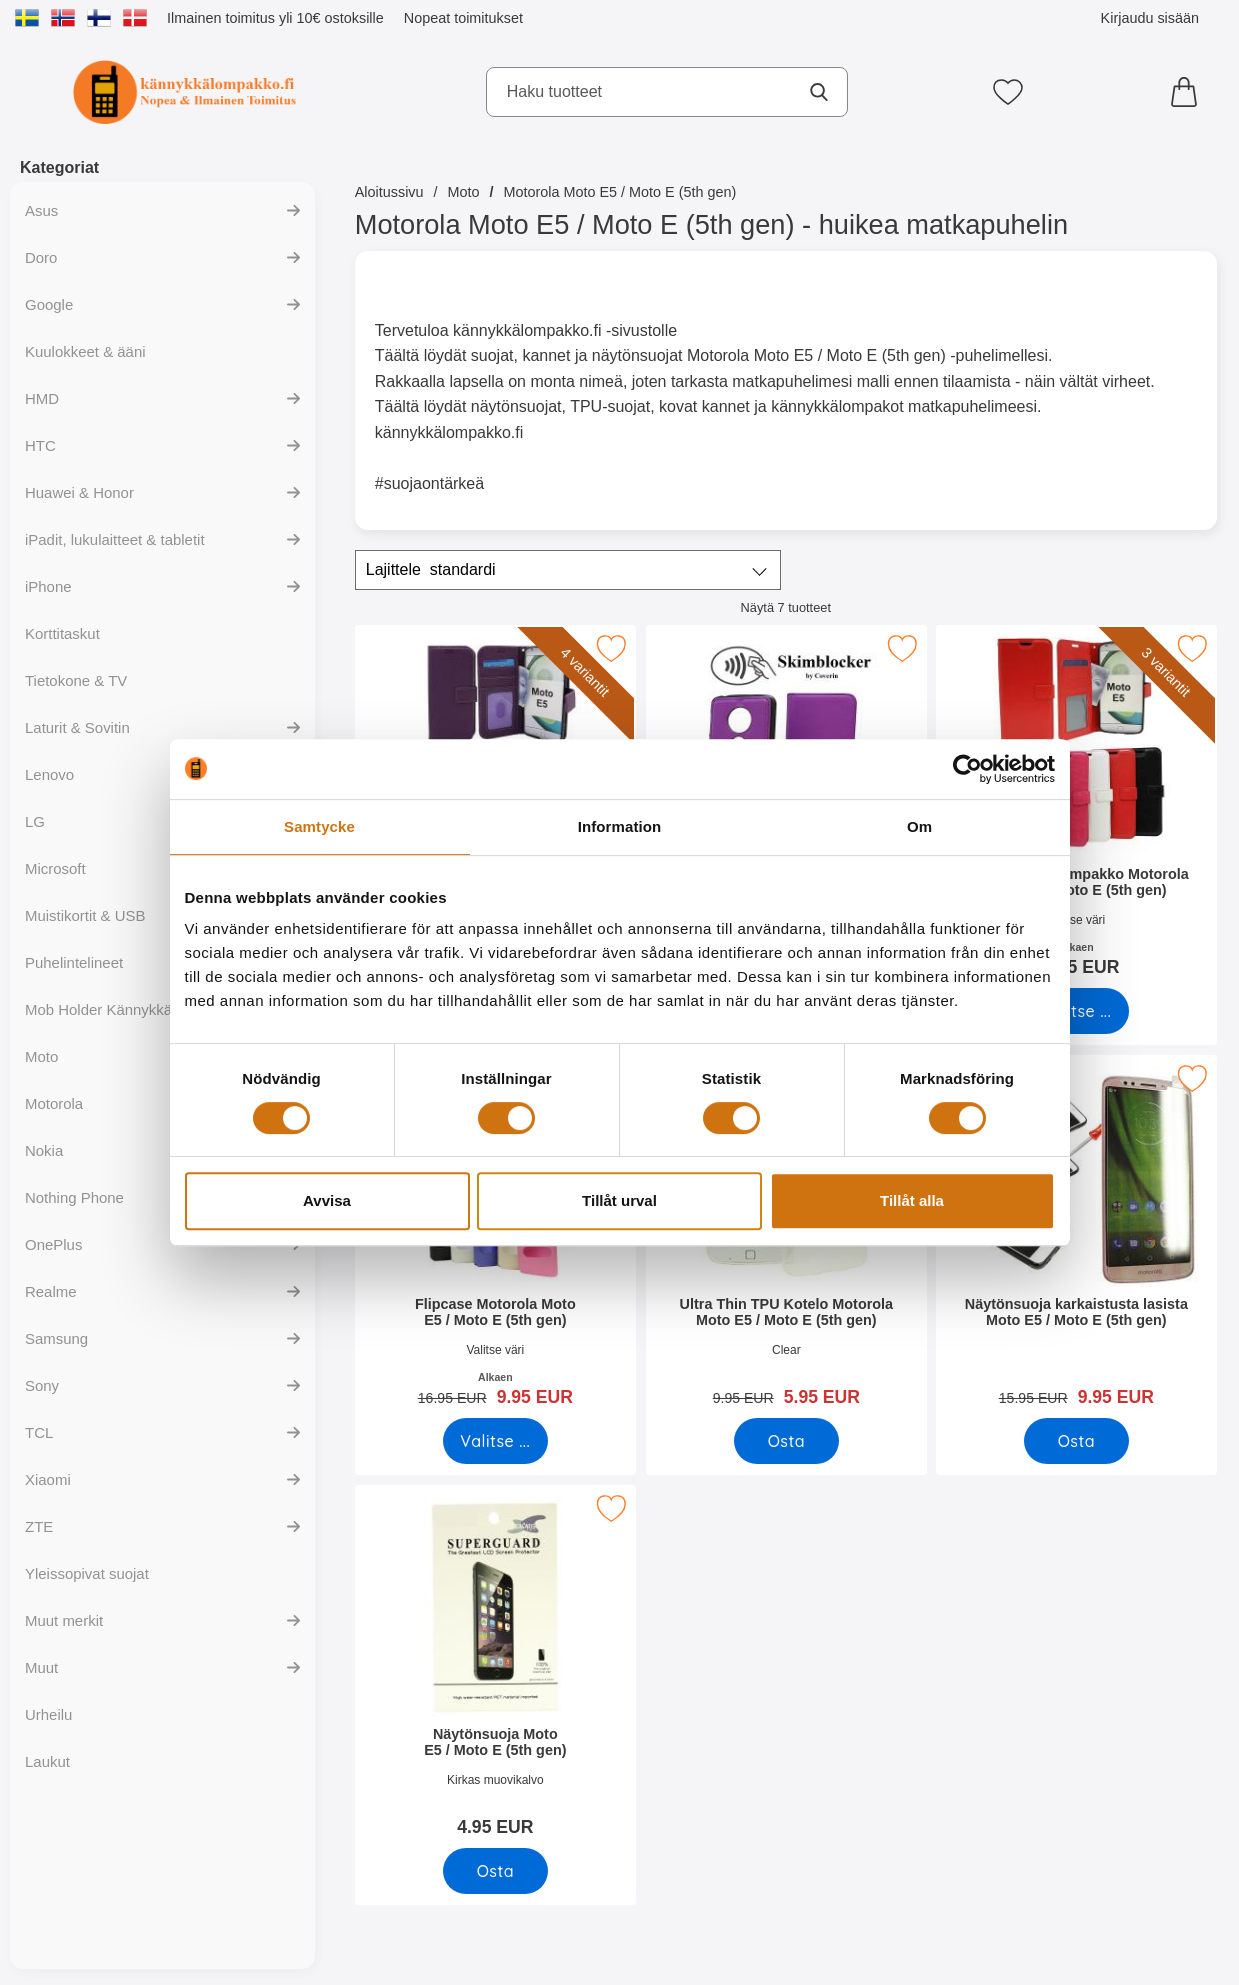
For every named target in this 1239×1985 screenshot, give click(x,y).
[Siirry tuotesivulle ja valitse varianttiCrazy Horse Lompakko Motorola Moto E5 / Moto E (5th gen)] (1076, 1011)
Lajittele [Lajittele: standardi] (431, 570)
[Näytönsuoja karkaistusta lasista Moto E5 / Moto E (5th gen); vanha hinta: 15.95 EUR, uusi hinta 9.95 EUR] (1076, 1237)
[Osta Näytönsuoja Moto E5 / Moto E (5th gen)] (495, 1871)
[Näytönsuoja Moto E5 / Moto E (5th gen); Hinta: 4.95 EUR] (495, 1667)
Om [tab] (919, 826)
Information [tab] (620, 826)
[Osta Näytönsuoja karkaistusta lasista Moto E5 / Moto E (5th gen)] (1076, 1441)
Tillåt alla (912, 1200)
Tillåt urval (619, 1200)
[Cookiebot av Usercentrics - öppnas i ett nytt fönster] (967, 769)
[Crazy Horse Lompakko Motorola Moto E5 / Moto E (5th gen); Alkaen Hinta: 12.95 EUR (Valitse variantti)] (1076, 807)
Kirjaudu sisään (1150, 18)
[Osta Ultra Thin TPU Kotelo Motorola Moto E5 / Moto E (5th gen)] (785, 1441)
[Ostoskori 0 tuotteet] (1189, 92)
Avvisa (327, 1200)
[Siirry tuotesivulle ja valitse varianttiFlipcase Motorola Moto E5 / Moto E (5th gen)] (495, 1441)
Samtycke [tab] (319, 826)
